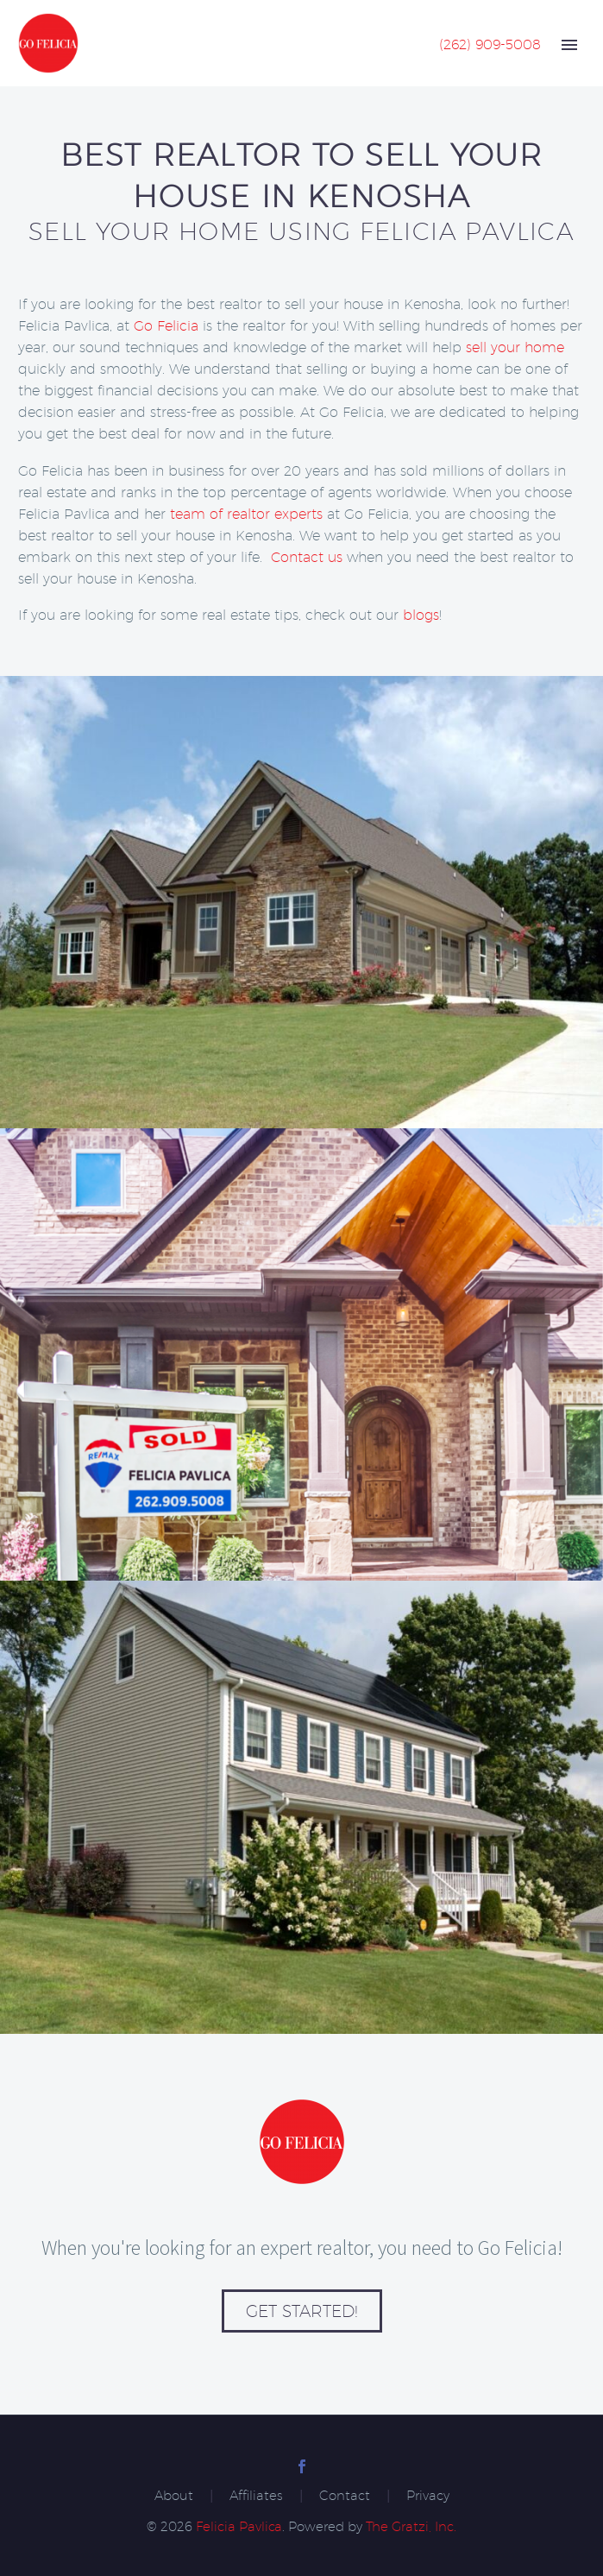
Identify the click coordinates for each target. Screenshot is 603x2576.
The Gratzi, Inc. (411, 2526)
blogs (421, 615)
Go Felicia (166, 326)
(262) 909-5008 (490, 44)
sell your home (515, 347)
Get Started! (302, 2310)
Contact (344, 2496)
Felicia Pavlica (239, 2526)
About (173, 2496)
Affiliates (256, 2496)
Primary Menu (569, 45)
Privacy (427, 2496)
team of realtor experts (246, 514)
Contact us (306, 557)
